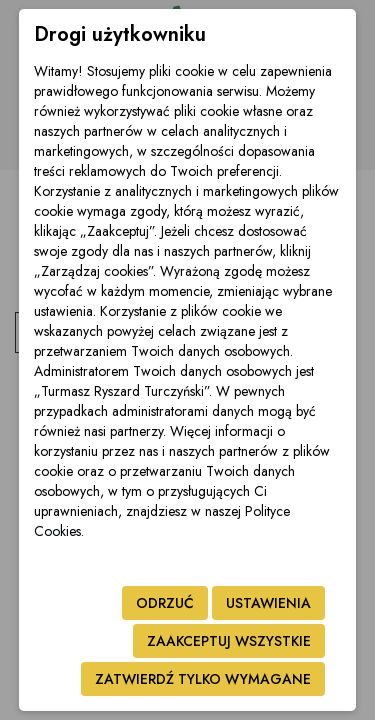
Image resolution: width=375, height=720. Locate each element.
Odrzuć (165, 603)
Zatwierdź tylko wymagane (203, 679)
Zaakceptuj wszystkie (229, 641)
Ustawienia (268, 603)
